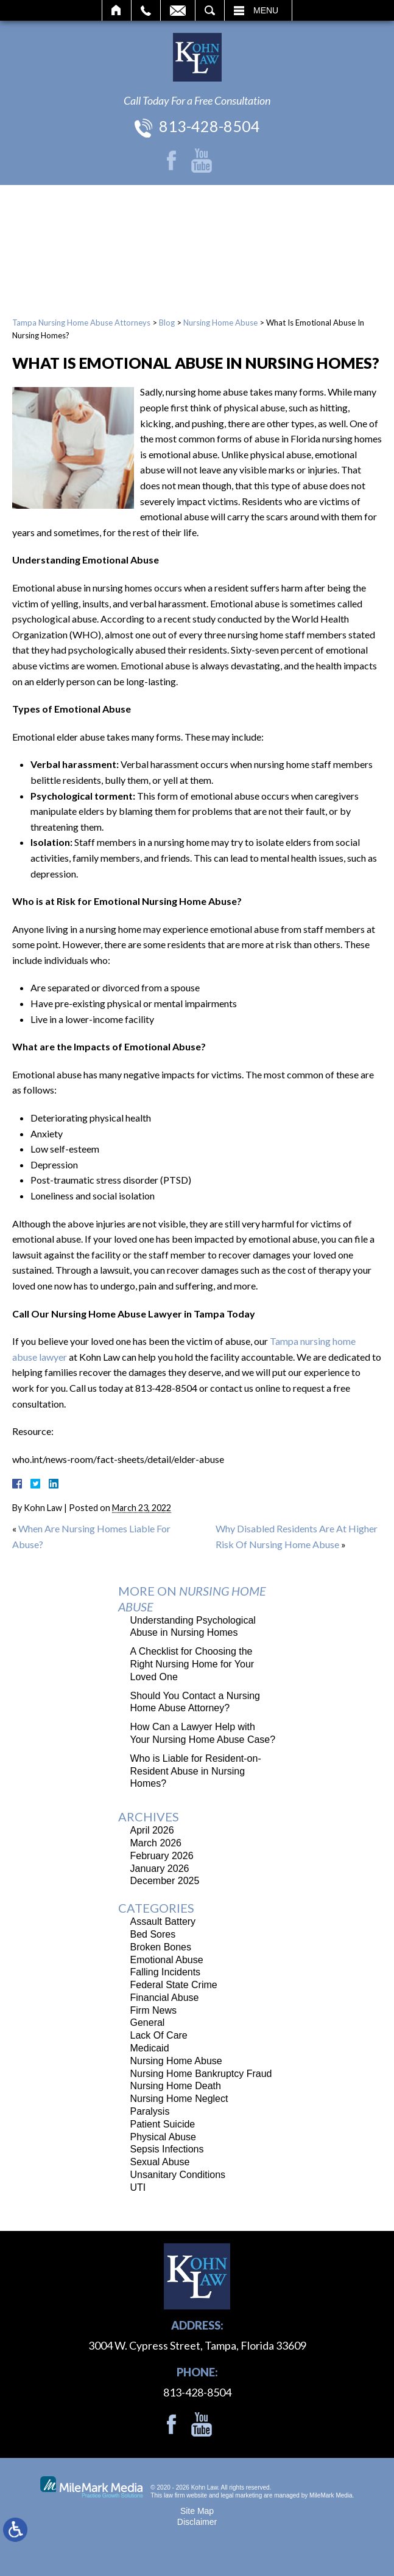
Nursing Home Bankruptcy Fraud (201, 2073)
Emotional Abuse (166, 1960)
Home (116, 10)
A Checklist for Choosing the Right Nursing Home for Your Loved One (192, 1664)
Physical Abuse (163, 2137)
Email (178, 10)
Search (209, 10)
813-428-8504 (209, 126)
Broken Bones (161, 1947)
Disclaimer (197, 2522)
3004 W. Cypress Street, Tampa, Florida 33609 (197, 2345)
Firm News (153, 2010)
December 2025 (165, 1881)
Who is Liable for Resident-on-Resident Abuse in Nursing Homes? (195, 1771)
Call (146, 10)
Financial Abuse (164, 1997)
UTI (138, 2187)
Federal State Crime (173, 1985)
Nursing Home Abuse (220, 322)
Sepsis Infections (167, 2149)
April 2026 (152, 1830)
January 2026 (159, 1868)
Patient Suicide (162, 2124)
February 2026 (162, 1856)
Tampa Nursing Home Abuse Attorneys (81, 322)
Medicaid (149, 2048)
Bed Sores (153, 1934)
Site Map (197, 2511)
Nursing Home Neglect (179, 2098)
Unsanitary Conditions (178, 2174)
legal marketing (241, 2495)
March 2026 (156, 1843)
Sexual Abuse (160, 2162)
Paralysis (150, 2111)
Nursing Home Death (175, 2086)
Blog (167, 322)
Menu (265, 10)
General (147, 2022)
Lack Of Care (159, 2035)
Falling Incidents (165, 1972)
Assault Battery (163, 1921)
